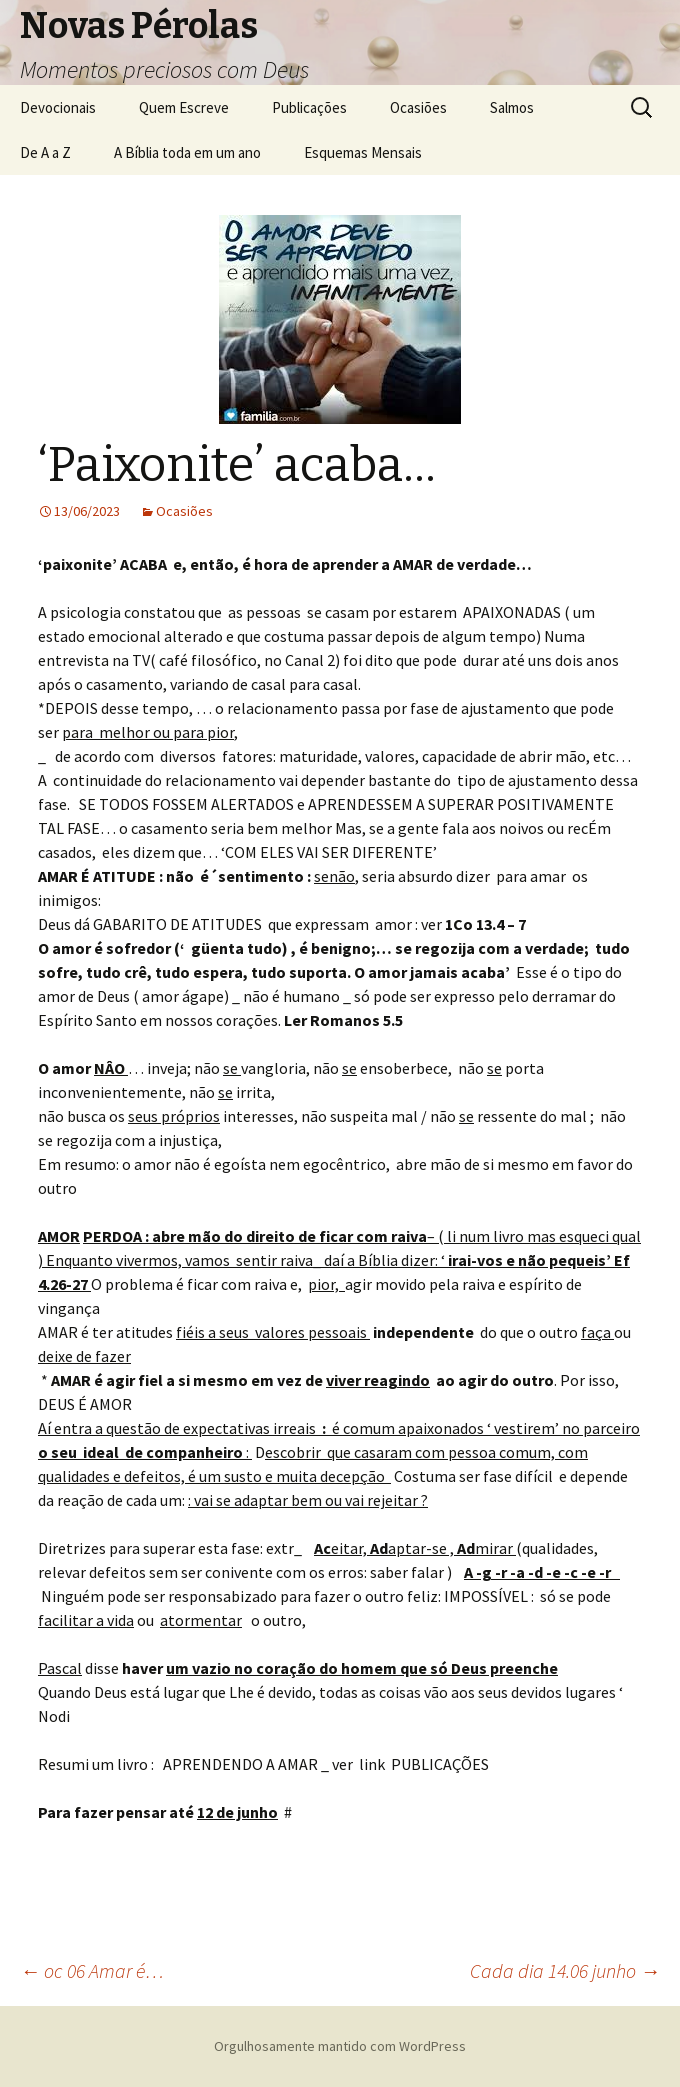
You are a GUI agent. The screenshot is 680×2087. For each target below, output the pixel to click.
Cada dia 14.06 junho (565, 1970)
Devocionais (58, 107)
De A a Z (45, 152)
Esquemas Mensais (363, 152)
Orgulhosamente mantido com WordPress (340, 2046)
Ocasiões (418, 107)
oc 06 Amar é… (92, 1970)
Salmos (512, 107)
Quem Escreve (184, 107)
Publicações (309, 107)
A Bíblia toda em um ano (187, 152)
